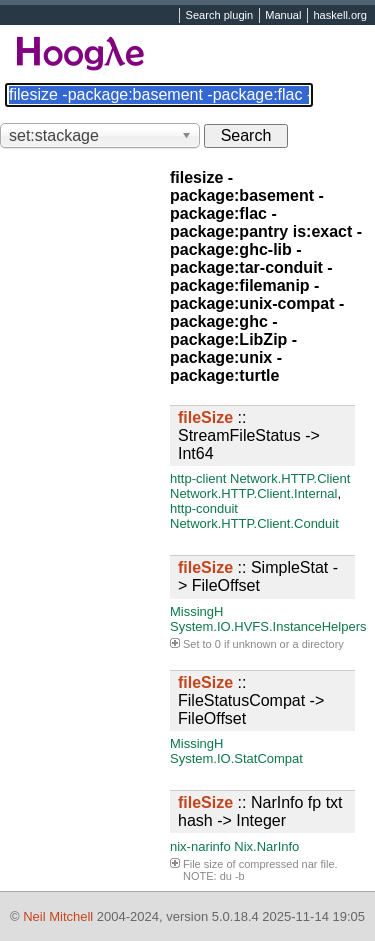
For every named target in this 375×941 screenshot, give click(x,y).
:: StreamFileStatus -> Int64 (249, 435)
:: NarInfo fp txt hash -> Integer (260, 811)
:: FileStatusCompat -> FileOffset (251, 700)
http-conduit (204, 508)
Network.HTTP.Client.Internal (253, 493)
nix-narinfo (200, 846)
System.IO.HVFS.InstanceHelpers (268, 626)
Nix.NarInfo (266, 846)
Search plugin (220, 16)
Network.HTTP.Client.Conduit (254, 523)
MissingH (196, 611)
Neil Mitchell (58, 916)
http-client (198, 478)
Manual (283, 16)
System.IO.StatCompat (236, 758)
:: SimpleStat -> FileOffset (258, 576)
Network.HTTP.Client (290, 478)
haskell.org (339, 16)
